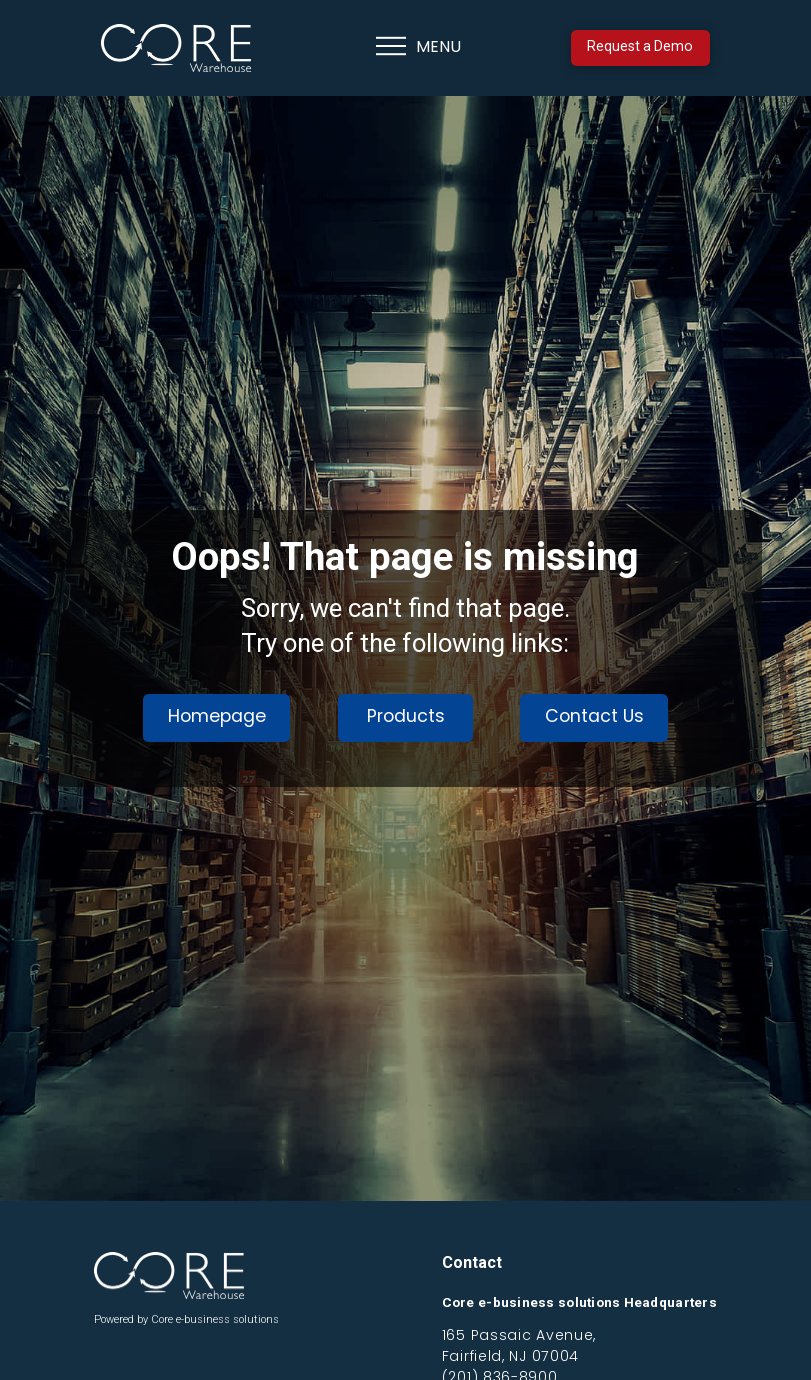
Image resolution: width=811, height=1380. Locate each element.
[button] (418, 48)
